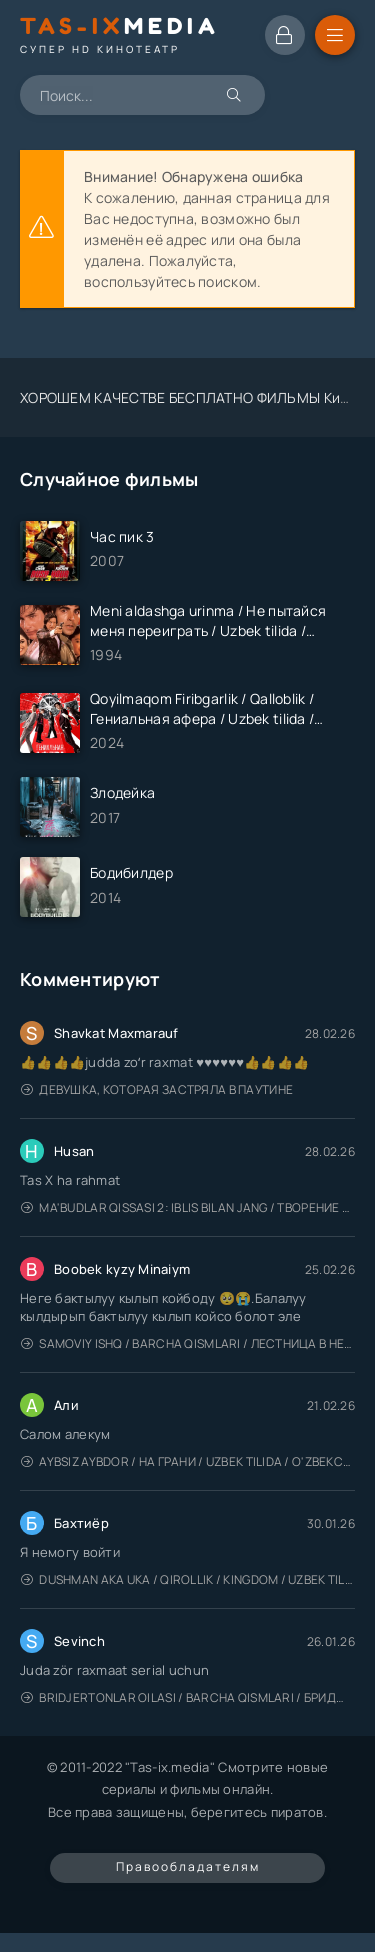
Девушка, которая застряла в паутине (157, 1089)
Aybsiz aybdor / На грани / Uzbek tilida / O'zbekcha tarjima (188, 1461)
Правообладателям (188, 1866)
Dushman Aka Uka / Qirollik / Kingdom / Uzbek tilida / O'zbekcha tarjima (188, 1579)
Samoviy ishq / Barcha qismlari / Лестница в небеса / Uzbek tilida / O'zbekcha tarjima (188, 1343)
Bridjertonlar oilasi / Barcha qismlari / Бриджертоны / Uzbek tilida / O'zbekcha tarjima (188, 1697)
